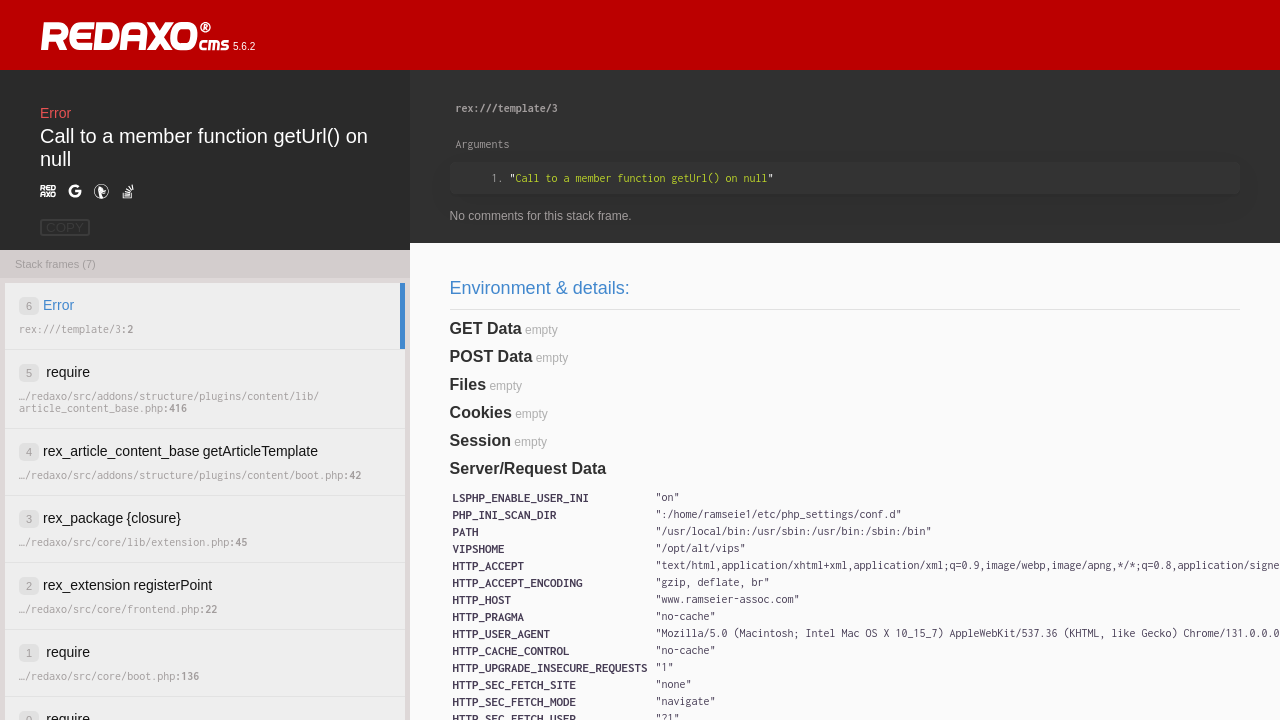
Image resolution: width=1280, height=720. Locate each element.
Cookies (481, 412)
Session (480, 440)
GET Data (486, 328)
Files (468, 384)
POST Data (491, 356)
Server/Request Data (528, 468)
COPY (65, 227)
